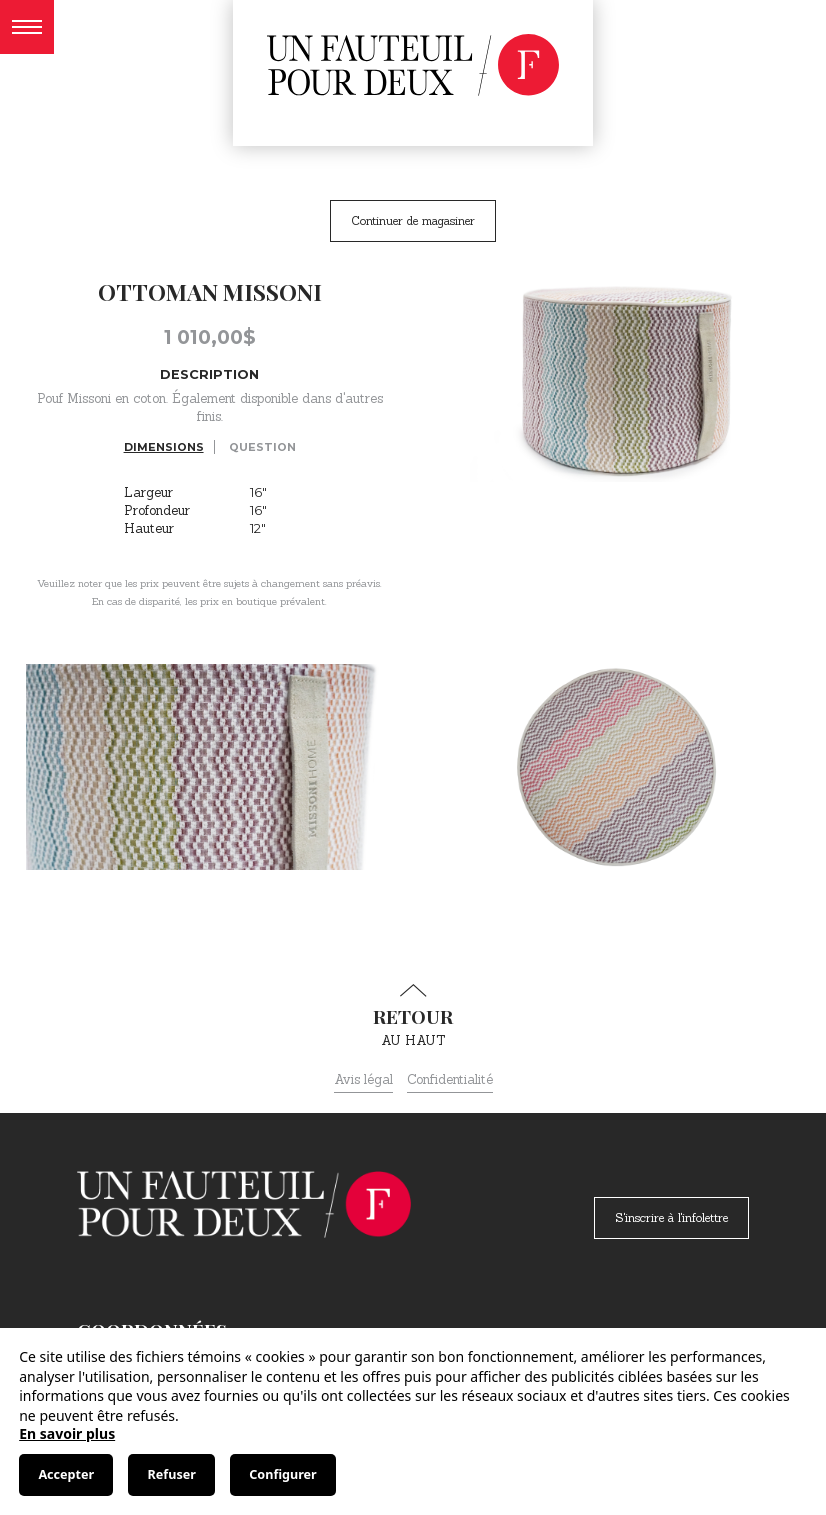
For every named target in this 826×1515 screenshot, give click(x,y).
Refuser (172, 1474)
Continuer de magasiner (413, 220)
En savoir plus (67, 1433)
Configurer (282, 1474)
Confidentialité (450, 1079)
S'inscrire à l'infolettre (671, 1217)
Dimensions (164, 447)
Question (262, 447)
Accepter (66, 1474)
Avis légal (363, 1079)
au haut (413, 1016)
